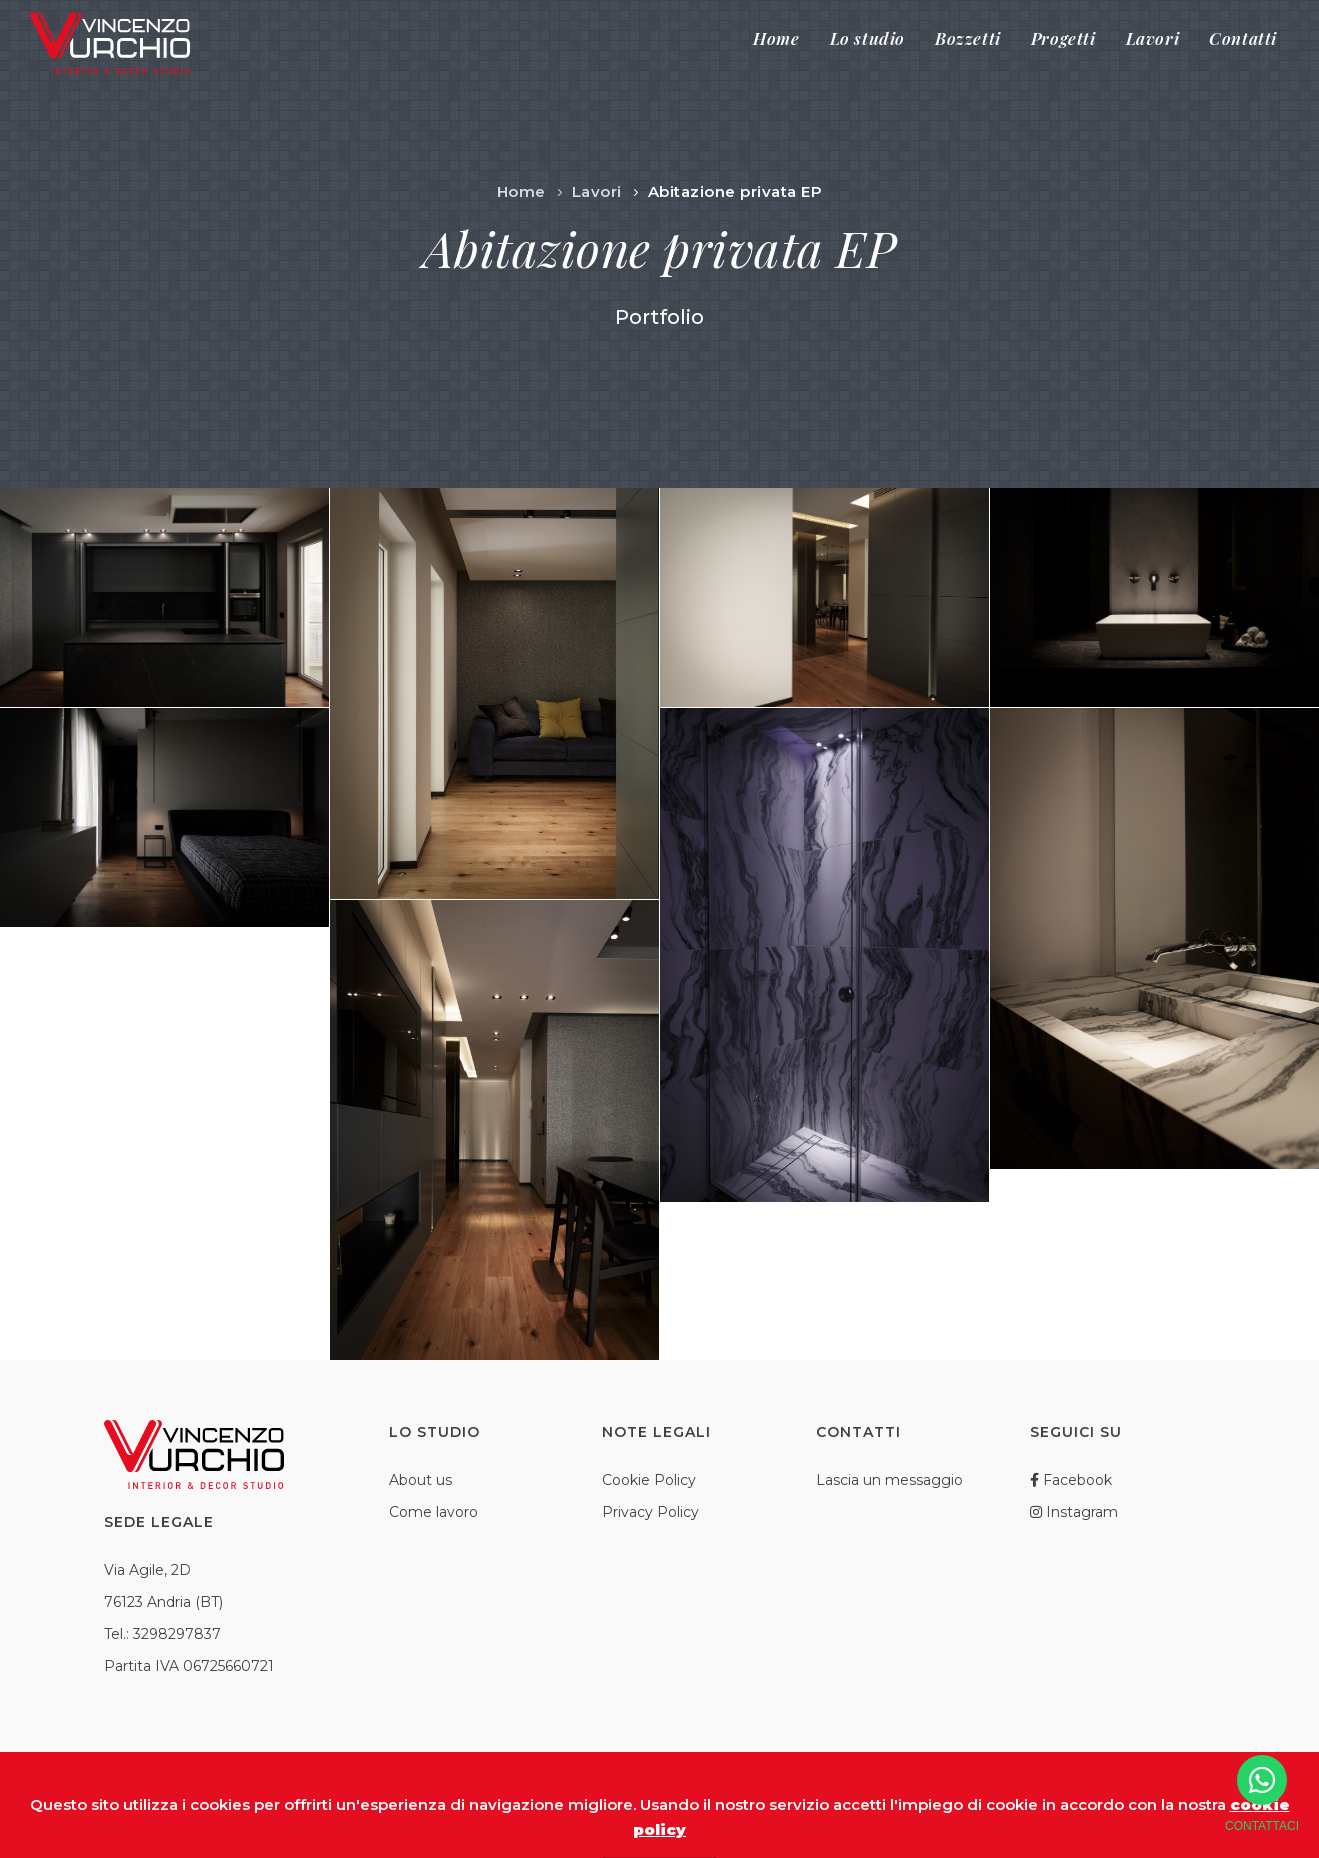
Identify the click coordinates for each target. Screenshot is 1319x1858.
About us (420, 1480)
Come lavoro (433, 1512)
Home (776, 38)
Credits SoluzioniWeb (810, 1812)
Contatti (1243, 38)
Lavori (1153, 38)
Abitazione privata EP (735, 191)
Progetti (1063, 38)
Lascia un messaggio (889, 1480)
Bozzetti (968, 38)
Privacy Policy (650, 1512)
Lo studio (867, 38)
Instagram (1074, 1512)
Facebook (1071, 1480)
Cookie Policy (649, 1480)
